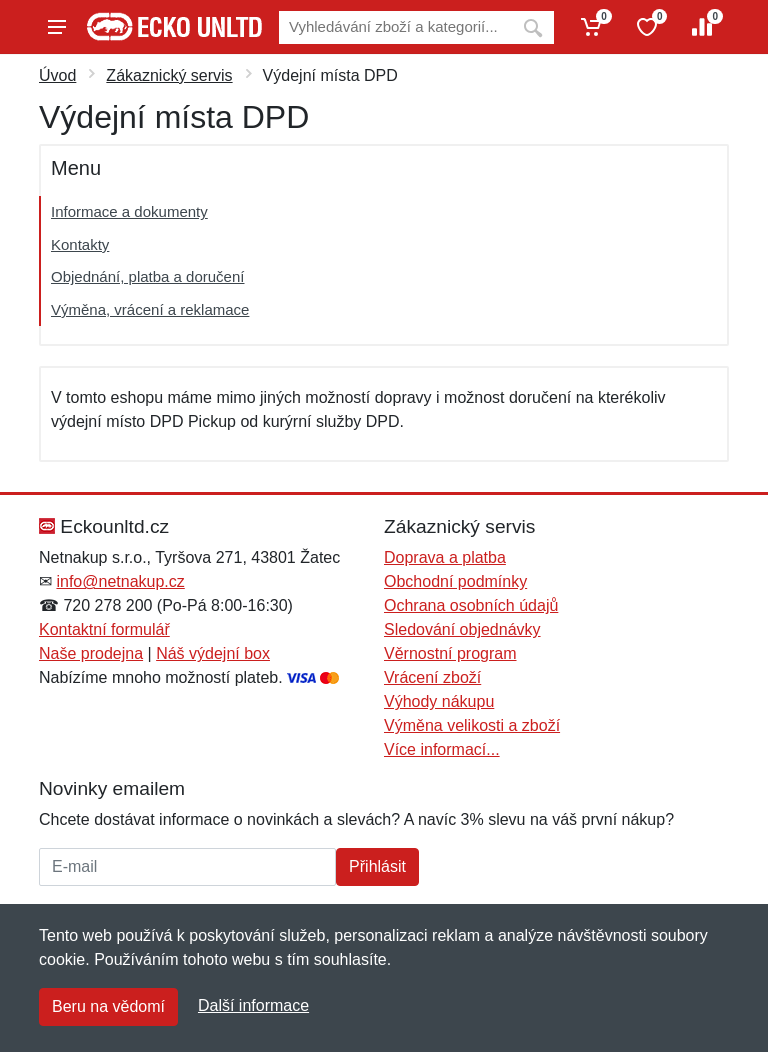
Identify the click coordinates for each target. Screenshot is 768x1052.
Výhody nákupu (439, 701)
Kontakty (80, 244)
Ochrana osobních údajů (471, 605)
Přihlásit (377, 866)
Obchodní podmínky (455, 581)
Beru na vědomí (108, 1006)
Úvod (57, 75)
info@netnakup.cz (120, 581)
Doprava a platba (445, 557)
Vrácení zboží (432, 677)
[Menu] (57, 27)
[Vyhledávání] (395, 27)
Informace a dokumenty (129, 211)
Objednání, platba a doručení (147, 276)
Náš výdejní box (213, 653)
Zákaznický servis (169, 75)
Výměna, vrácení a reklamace (150, 309)
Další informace (253, 1005)
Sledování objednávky (462, 629)
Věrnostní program (450, 653)
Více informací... (442, 749)
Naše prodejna (91, 653)
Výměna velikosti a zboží (472, 725)
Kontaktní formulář (104, 629)
